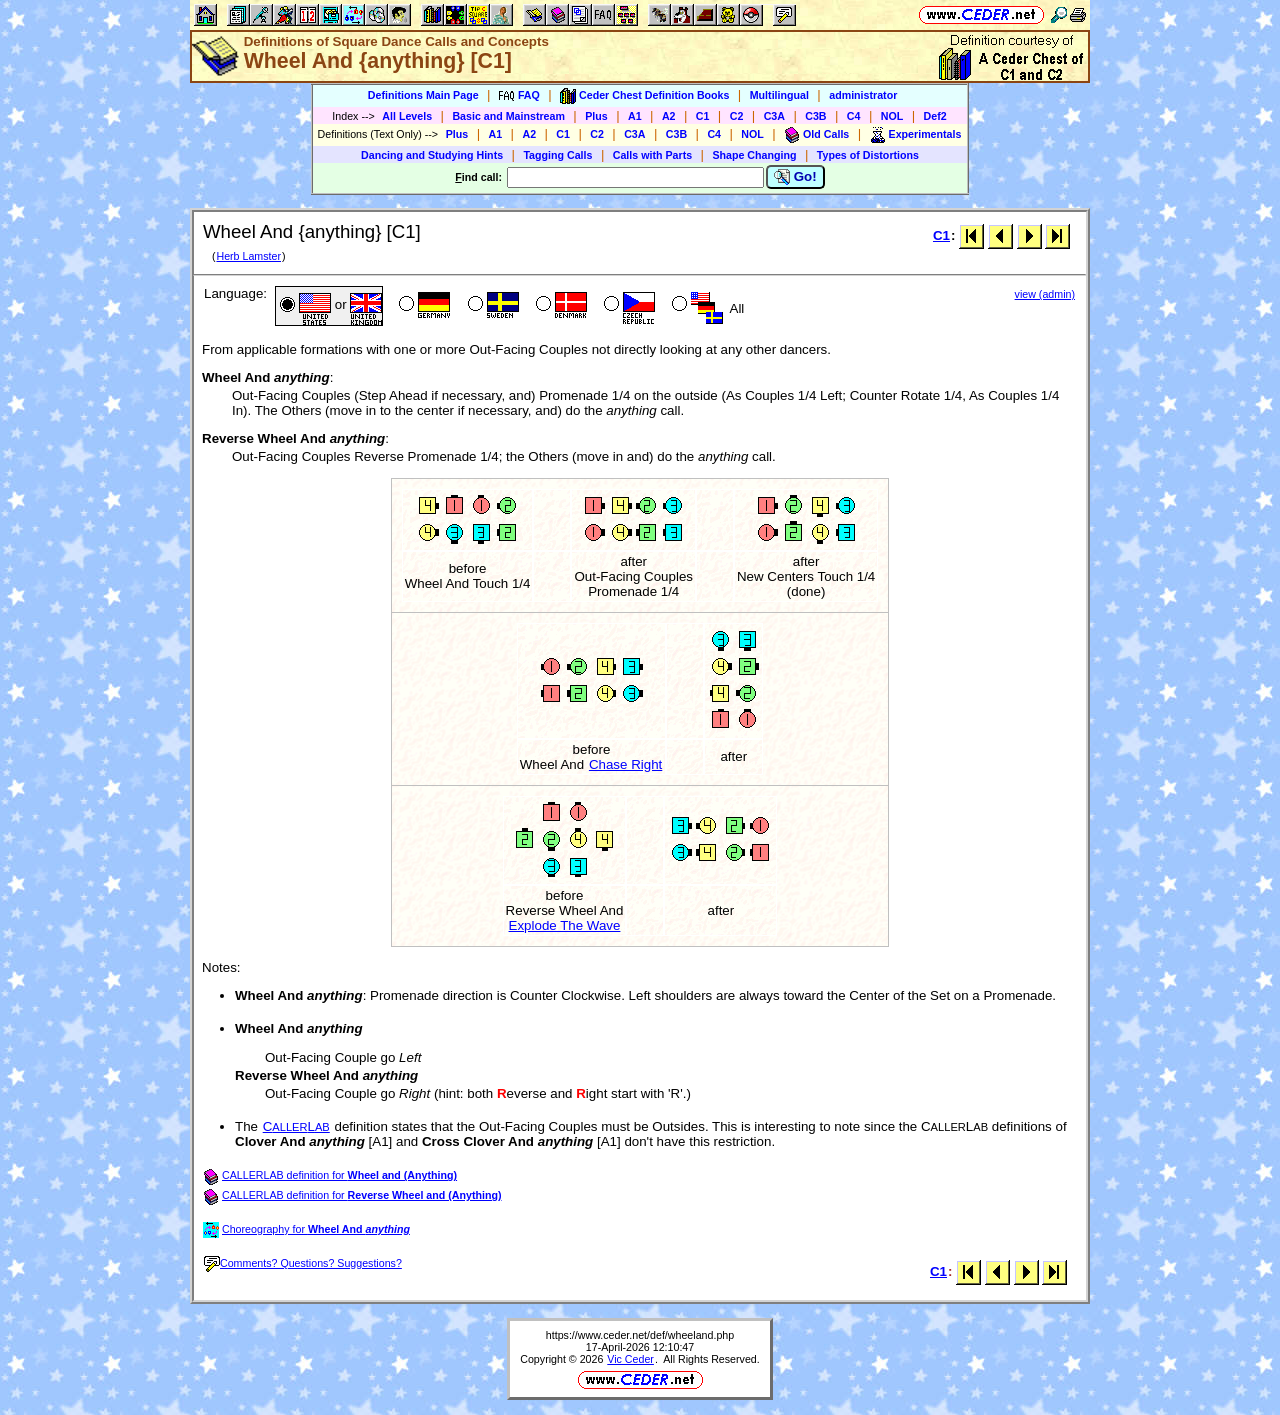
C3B (815, 116)
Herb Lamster (248, 256)
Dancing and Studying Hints (432, 155)
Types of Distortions (868, 155)
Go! (795, 177)
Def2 (935, 116)
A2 (669, 116)
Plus (596, 116)
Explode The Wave (565, 925)
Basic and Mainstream (508, 116)
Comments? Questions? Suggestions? (303, 1263)
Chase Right (625, 764)
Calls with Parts (652, 155)
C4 (854, 116)
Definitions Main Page (423, 95)
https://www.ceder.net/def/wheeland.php (640, 1335)
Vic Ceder (630, 1359)
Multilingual (779, 95)
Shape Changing (754, 155)
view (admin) (1045, 294)
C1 (703, 116)
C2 (737, 116)
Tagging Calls (557, 155)
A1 (635, 116)
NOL (892, 116)
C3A (774, 116)
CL (296, 1126)
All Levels (407, 116)
